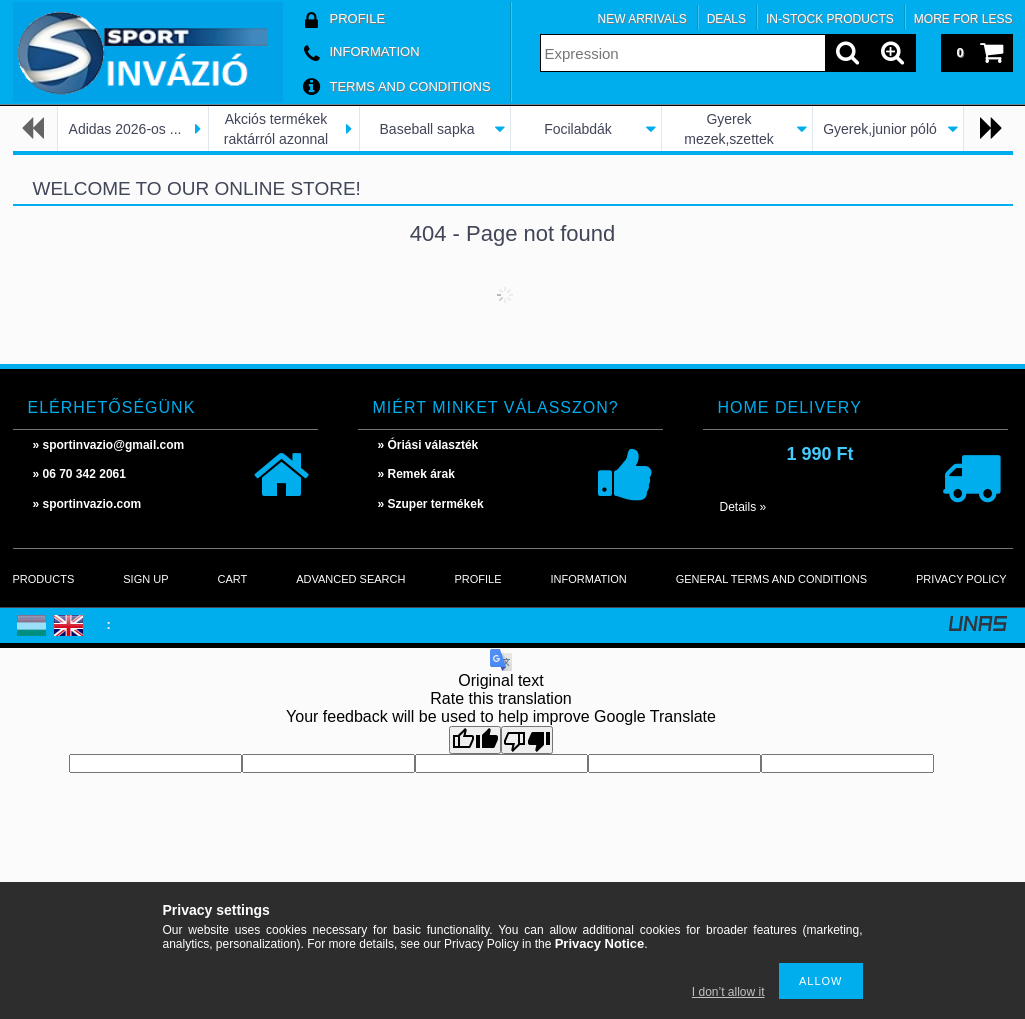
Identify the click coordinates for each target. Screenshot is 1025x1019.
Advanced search (350, 579)
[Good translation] (475, 740)
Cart (232, 579)
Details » (743, 507)
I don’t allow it (728, 992)
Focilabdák (578, 129)
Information (589, 579)
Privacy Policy (961, 579)
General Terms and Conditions (771, 579)
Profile (477, 579)
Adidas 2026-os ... (125, 129)
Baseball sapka (427, 129)
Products (44, 579)
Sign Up (145, 579)
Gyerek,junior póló (880, 129)
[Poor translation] (527, 740)
